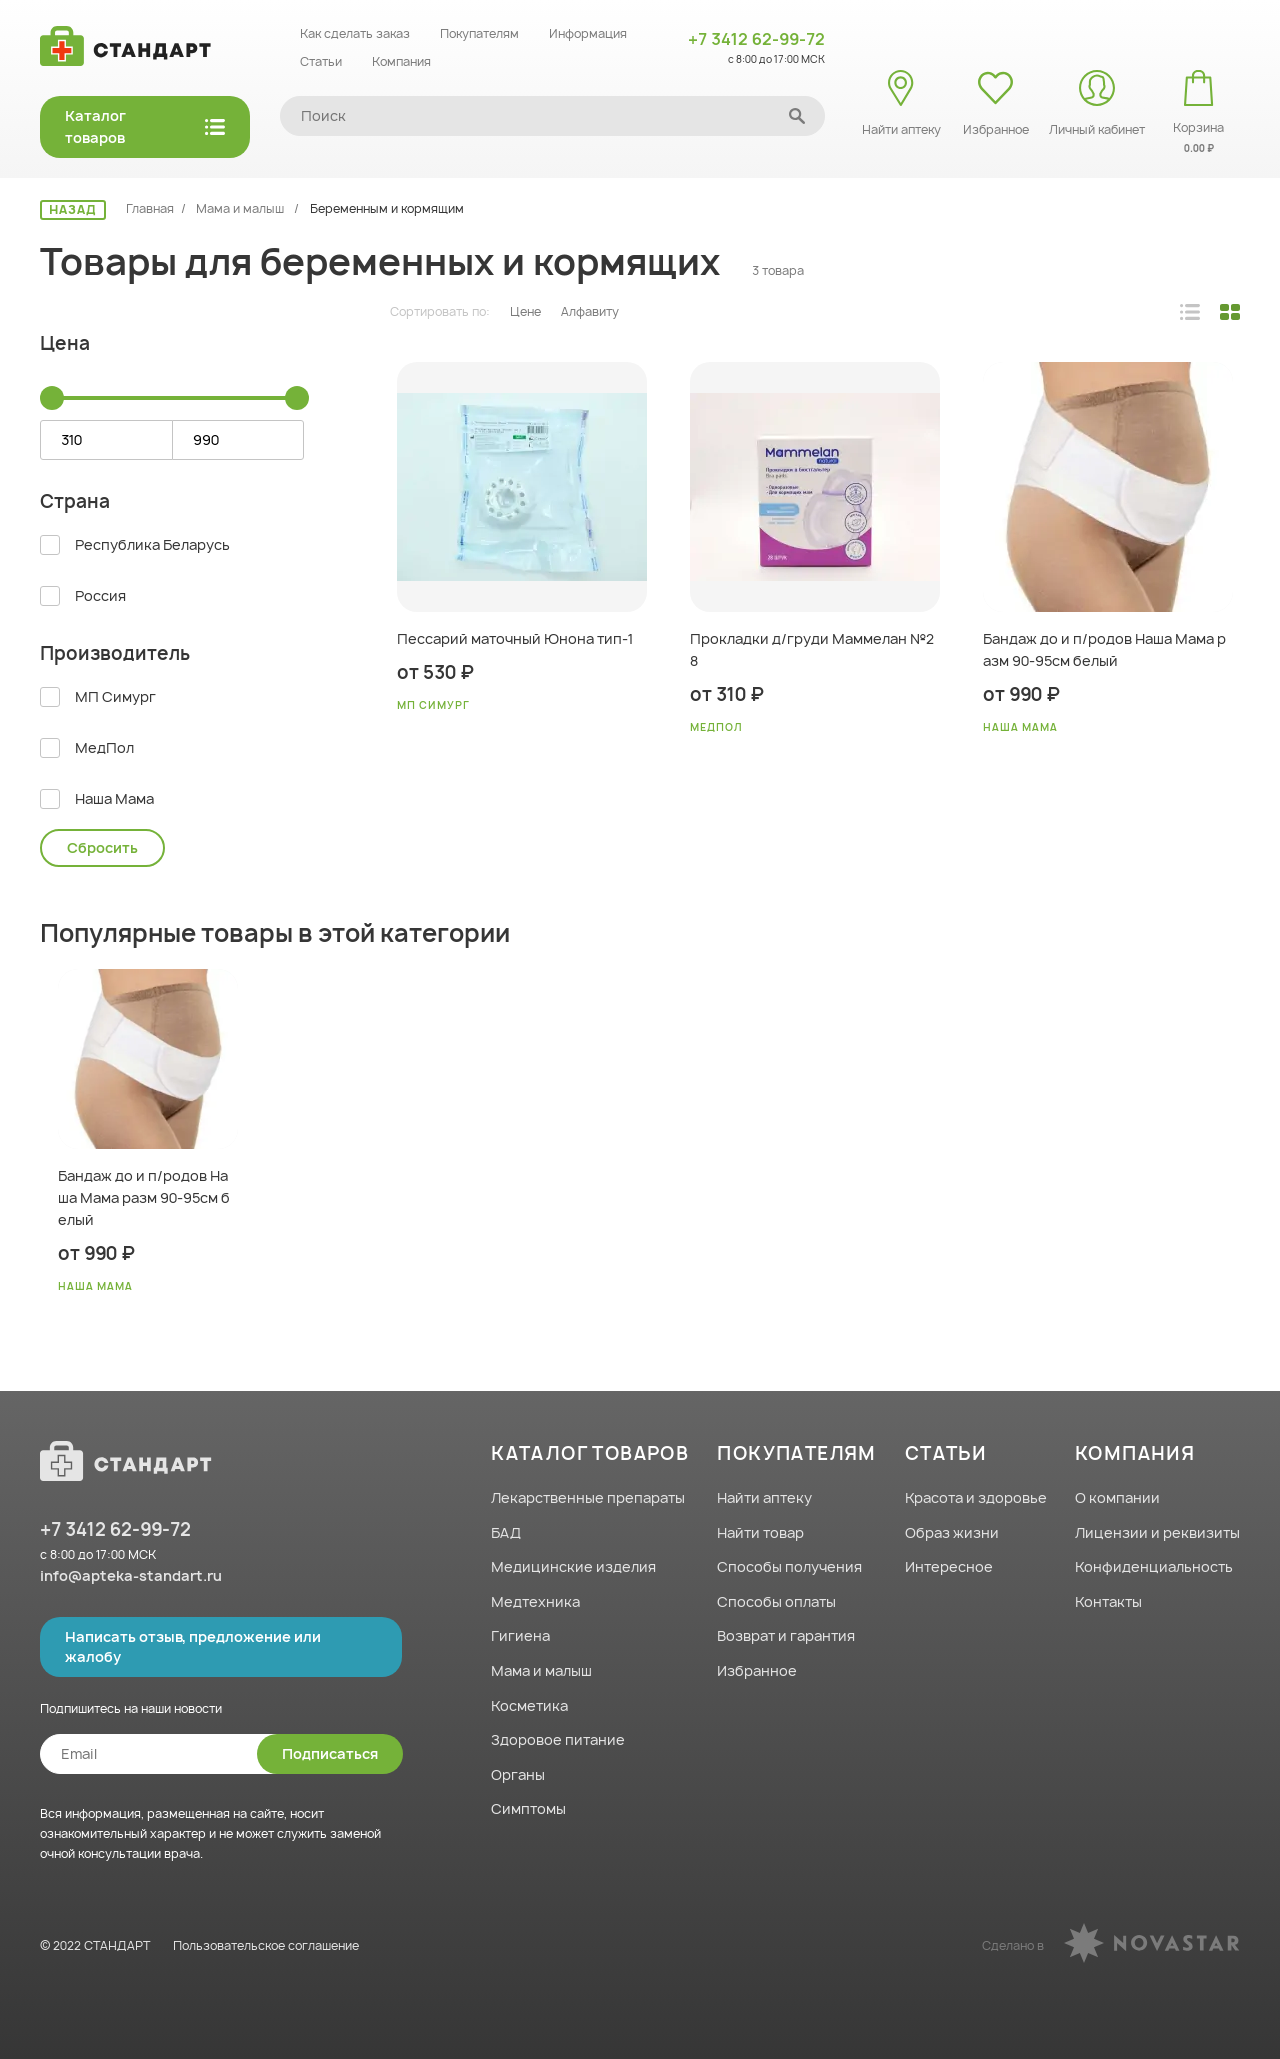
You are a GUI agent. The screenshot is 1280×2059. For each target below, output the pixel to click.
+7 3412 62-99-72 (756, 39)
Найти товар (760, 1532)
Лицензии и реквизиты (1157, 1532)
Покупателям (479, 33)
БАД (506, 1532)
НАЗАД (73, 209)
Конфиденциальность (1154, 1566)
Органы (518, 1774)
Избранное (757, 1670)
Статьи (321, 61)
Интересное (949, 1566)
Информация (588, 33)
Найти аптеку (764, 1497)
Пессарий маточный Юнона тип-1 (515, 638)
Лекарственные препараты (588, 1497)
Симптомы (528, 1808)
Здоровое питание (558, 1739)
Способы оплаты (776, 1601)
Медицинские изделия (573, 1566)
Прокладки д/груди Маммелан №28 (812, 649)
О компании (1117, 1497)
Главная (150, 208)
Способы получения (789, 1566)
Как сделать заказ (355, 33)
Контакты (1108, 1601)
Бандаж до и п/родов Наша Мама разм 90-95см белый (1104, 649)
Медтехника (535, 1601)
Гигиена (520, 1635)
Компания (401, 61)
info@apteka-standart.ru (131, 1575)
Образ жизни (952, 1532)
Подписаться (330, 1753)
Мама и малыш (241, 208)
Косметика (529, 1705)
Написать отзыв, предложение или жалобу (193, 1646)
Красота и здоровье (976, 1497)
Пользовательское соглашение (266, 1945)
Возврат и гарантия (786, 1635)
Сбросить (102, 847)
